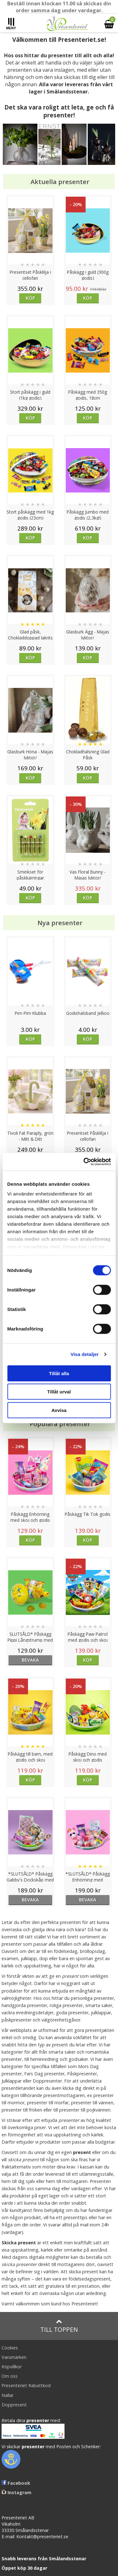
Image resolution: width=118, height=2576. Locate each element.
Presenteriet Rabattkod (26, 2385)
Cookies (10, 2348)
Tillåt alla (59, 1373)
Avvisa (59, 1410)
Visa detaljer (84, 1354)
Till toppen (59, 2326)
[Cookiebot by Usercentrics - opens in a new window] (84, 1162)
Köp (30, 298)
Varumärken (14, 2357)
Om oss (10, 2376)
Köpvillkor (12, 2367)
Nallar (8, 2395)
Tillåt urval (59, 1391)
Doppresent (14, 2405)
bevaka (30, 1660)
